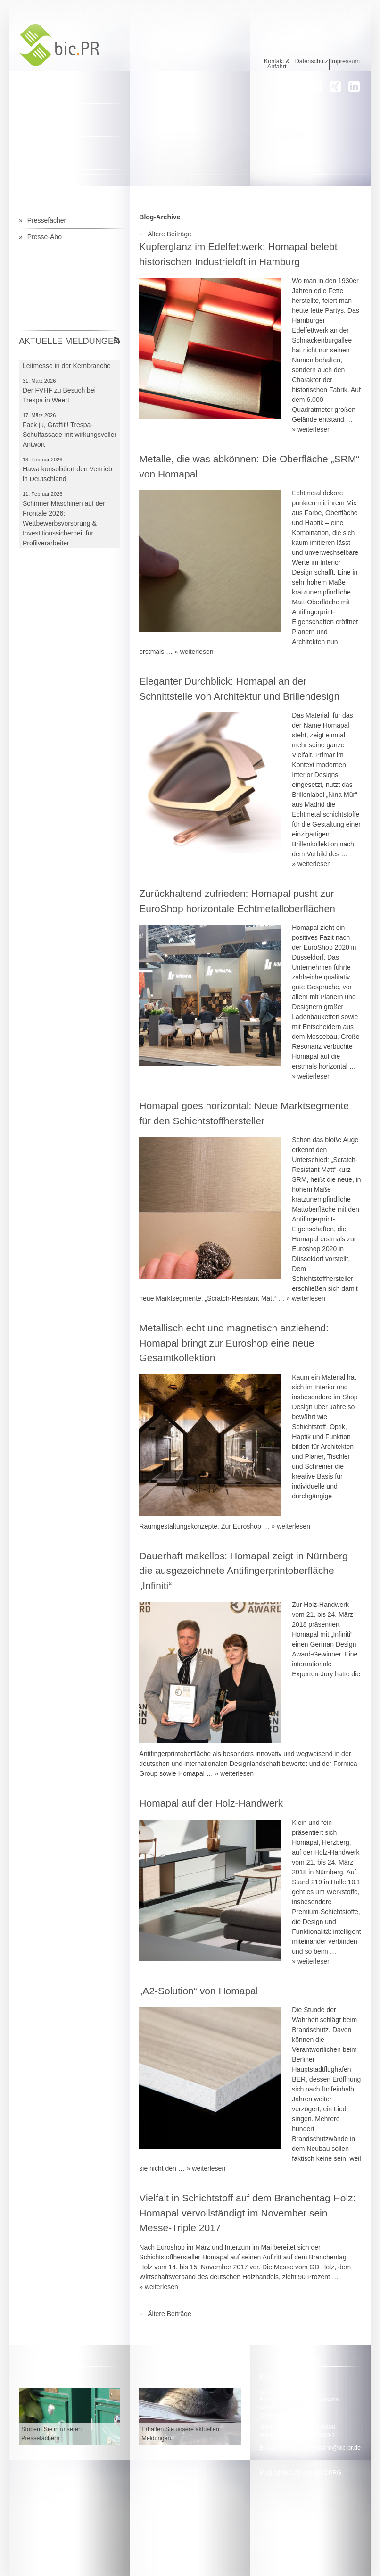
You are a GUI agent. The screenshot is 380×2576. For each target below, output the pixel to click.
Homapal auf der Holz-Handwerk (211, 1803)
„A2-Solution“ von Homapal (198, 1990)
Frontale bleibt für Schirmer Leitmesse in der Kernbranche (67, 366)
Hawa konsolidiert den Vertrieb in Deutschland (67, 479)
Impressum (345, 61)
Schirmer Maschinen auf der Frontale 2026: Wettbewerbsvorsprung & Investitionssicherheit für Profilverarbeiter (64, 528)
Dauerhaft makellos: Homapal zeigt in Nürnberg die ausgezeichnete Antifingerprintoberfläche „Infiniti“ (243, 1570)
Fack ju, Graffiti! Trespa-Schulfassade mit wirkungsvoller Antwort (69, 439)
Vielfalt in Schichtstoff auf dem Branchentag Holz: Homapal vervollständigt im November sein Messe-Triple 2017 (247, 2212)
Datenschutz (311, 61)
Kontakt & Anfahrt (277, 64)
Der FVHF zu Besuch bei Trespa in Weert (59, 400)
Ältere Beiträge (165, 234)
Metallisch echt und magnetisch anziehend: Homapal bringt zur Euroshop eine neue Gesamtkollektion (234, 1342)
